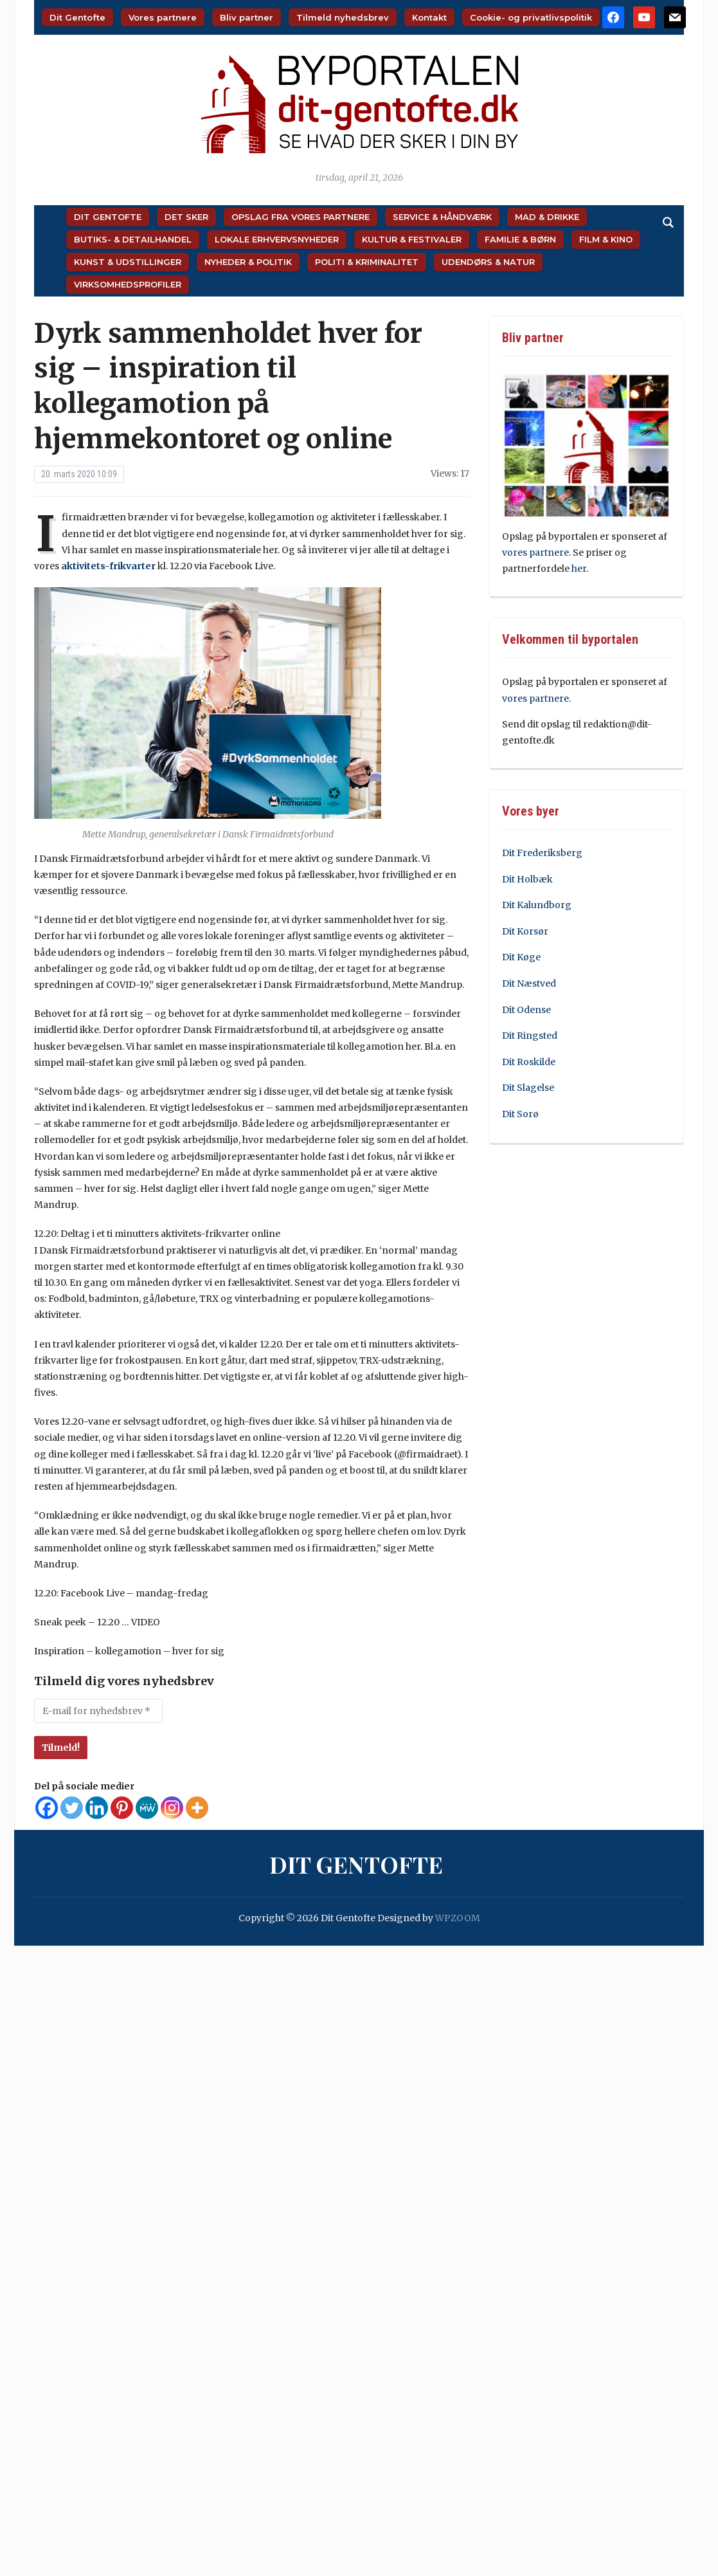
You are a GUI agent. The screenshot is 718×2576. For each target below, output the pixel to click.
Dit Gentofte (77, 17)
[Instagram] (172, 1807)
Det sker (186, 217)
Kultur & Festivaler (412, 239)
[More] (197, 1807)
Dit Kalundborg (536, 905)
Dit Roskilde (528, 1062)
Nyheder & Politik (248, 262)
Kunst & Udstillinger (127, 262)
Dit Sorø (520, 1114)
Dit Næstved (529, 983)
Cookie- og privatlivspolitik (531, 17)
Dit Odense (526, 1010)
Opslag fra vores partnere (300, 217)
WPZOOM (457, 1918)
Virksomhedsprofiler (127, 284)
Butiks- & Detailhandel (133, 239)
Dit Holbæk (527, 879)
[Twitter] (71, 1807)
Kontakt (429, 17)
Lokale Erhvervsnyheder (277, 239)
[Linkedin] (96, 1807)
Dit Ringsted (529, 1035)
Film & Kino (606, 239)
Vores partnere (163, 17)
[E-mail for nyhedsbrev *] (98, 1711)
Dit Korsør (525, 931)
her (578, 568)
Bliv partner (246, 17)
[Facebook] (46, 1807)
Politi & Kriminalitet (366, 262)
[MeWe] (147, 1807)
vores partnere (535, 552)
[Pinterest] (122, 1807)
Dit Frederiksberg (542, 853)
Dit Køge (521, 957)
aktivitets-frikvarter (108, 566)
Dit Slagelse (528, 1087)
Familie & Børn (520, 239)
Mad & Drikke (547, 217)
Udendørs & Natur (488, 262)
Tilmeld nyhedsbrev (342, 17)
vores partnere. (536, 698)
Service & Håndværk (442, 217)
